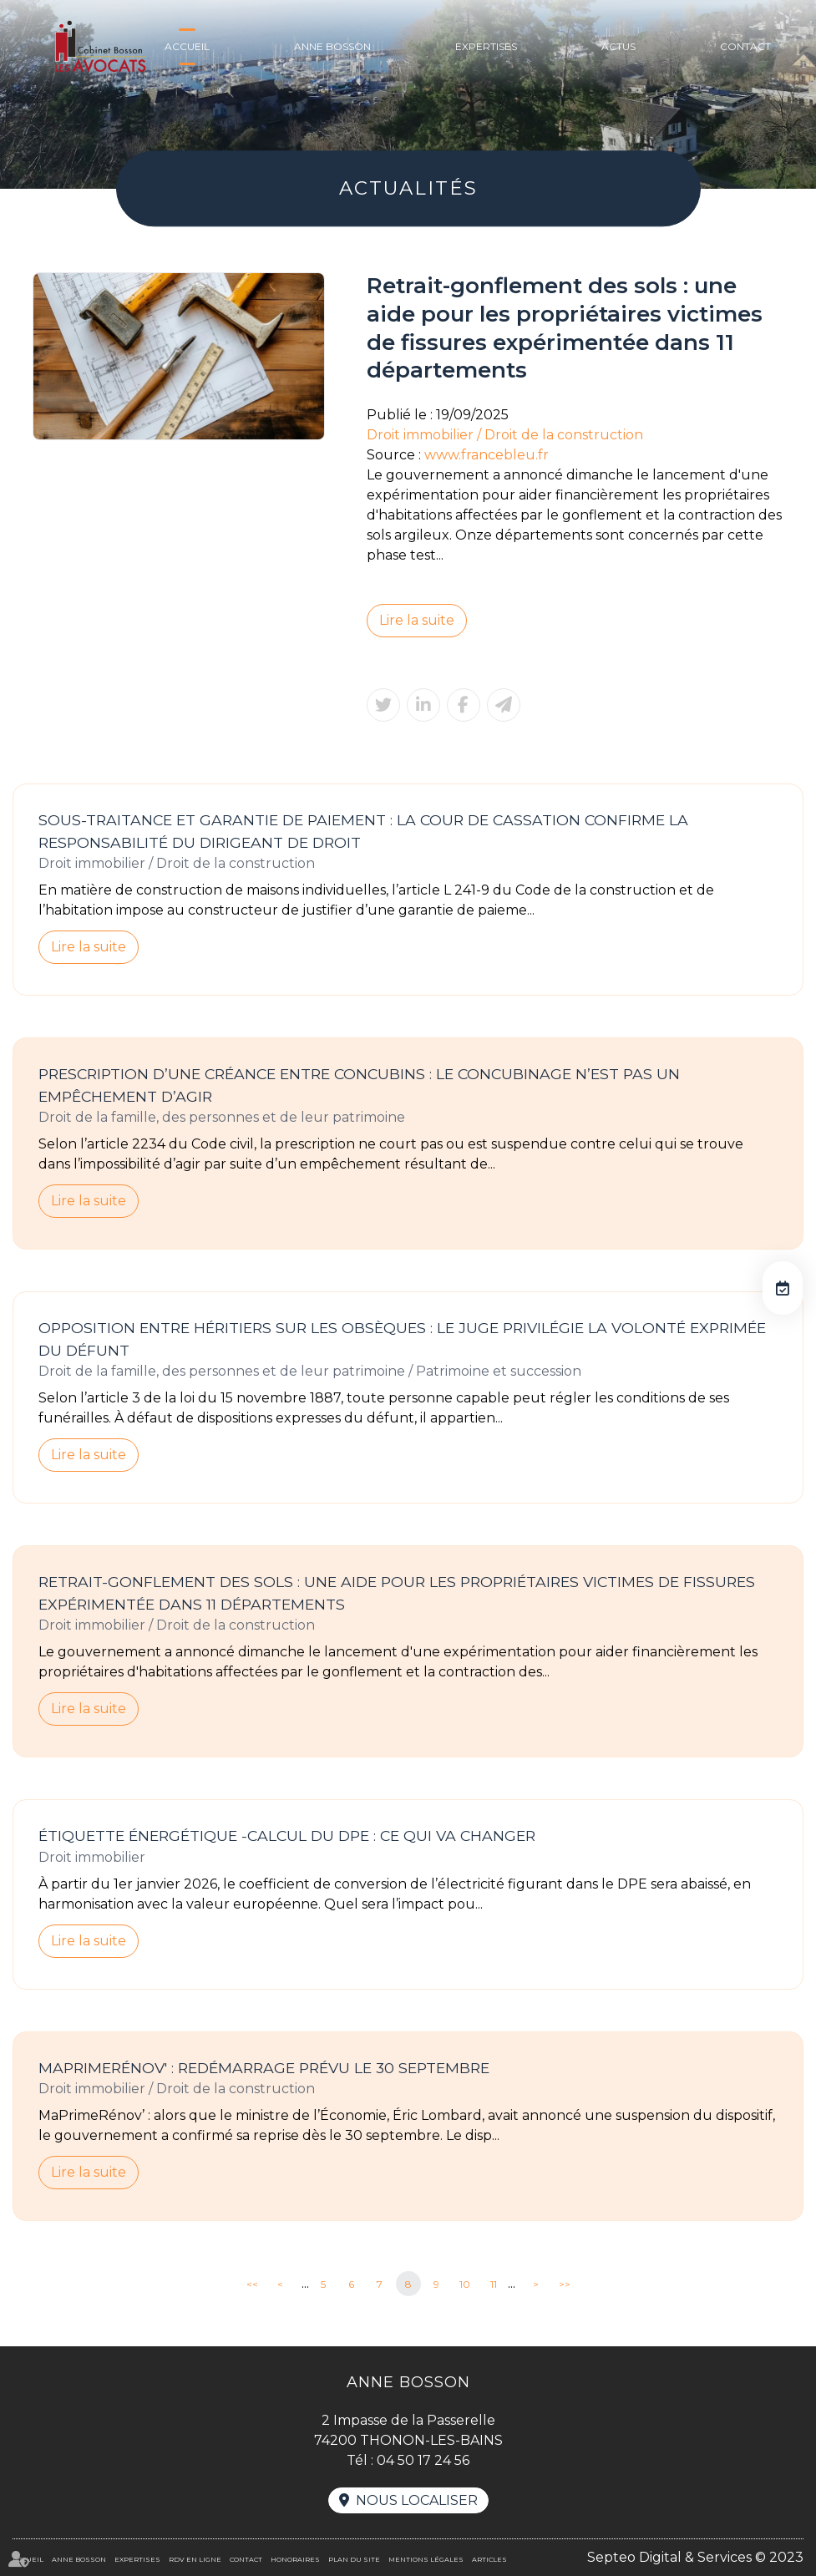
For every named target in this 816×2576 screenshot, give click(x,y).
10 (464, 2284)
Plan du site (354, 2559)
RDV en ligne (782, 1288)
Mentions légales (426, 2559)
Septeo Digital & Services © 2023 (695, 2557)
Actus (618, 46)
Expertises (486, 46)
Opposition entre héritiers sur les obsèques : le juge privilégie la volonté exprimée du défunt (402, 1339)
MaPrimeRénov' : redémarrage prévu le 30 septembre (263, 2068)
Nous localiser (417, 2500)
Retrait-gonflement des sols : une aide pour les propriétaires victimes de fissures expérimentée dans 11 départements (396, 1593)
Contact (745, 46)
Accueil (187, 46)
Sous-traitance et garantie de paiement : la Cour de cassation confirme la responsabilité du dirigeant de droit (363, 831)
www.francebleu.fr (486, 455)
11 (493, 2284)
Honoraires (295, 2559)
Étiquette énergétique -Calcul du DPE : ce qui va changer (286, 1835)
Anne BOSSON (332, 46)
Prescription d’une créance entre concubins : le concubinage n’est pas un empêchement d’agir (359, 1085)
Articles (489, 2559)
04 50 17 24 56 (423, 2460)
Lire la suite (416, 620)
